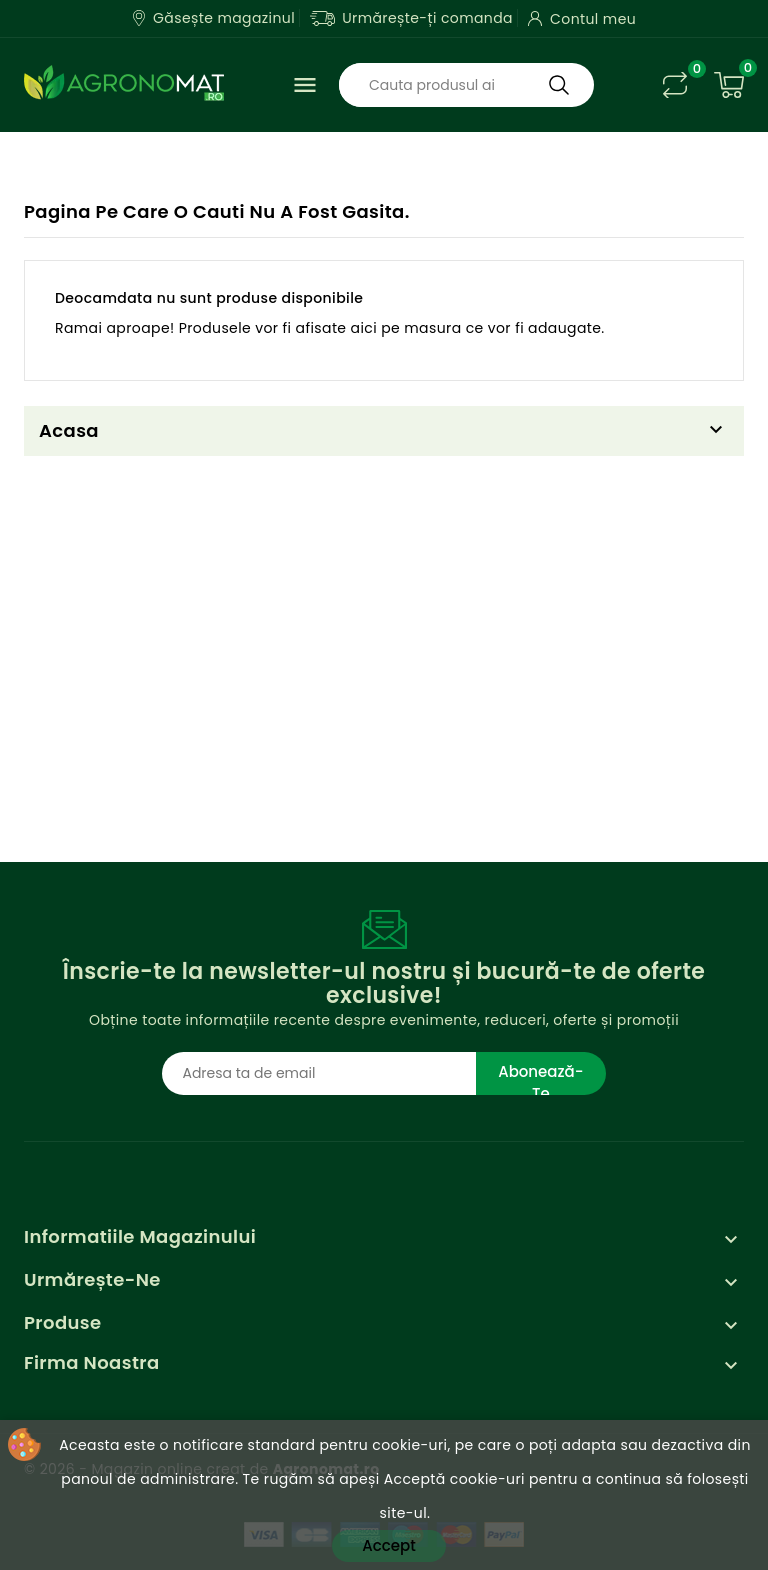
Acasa (69, 430)
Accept (388, 1545)
